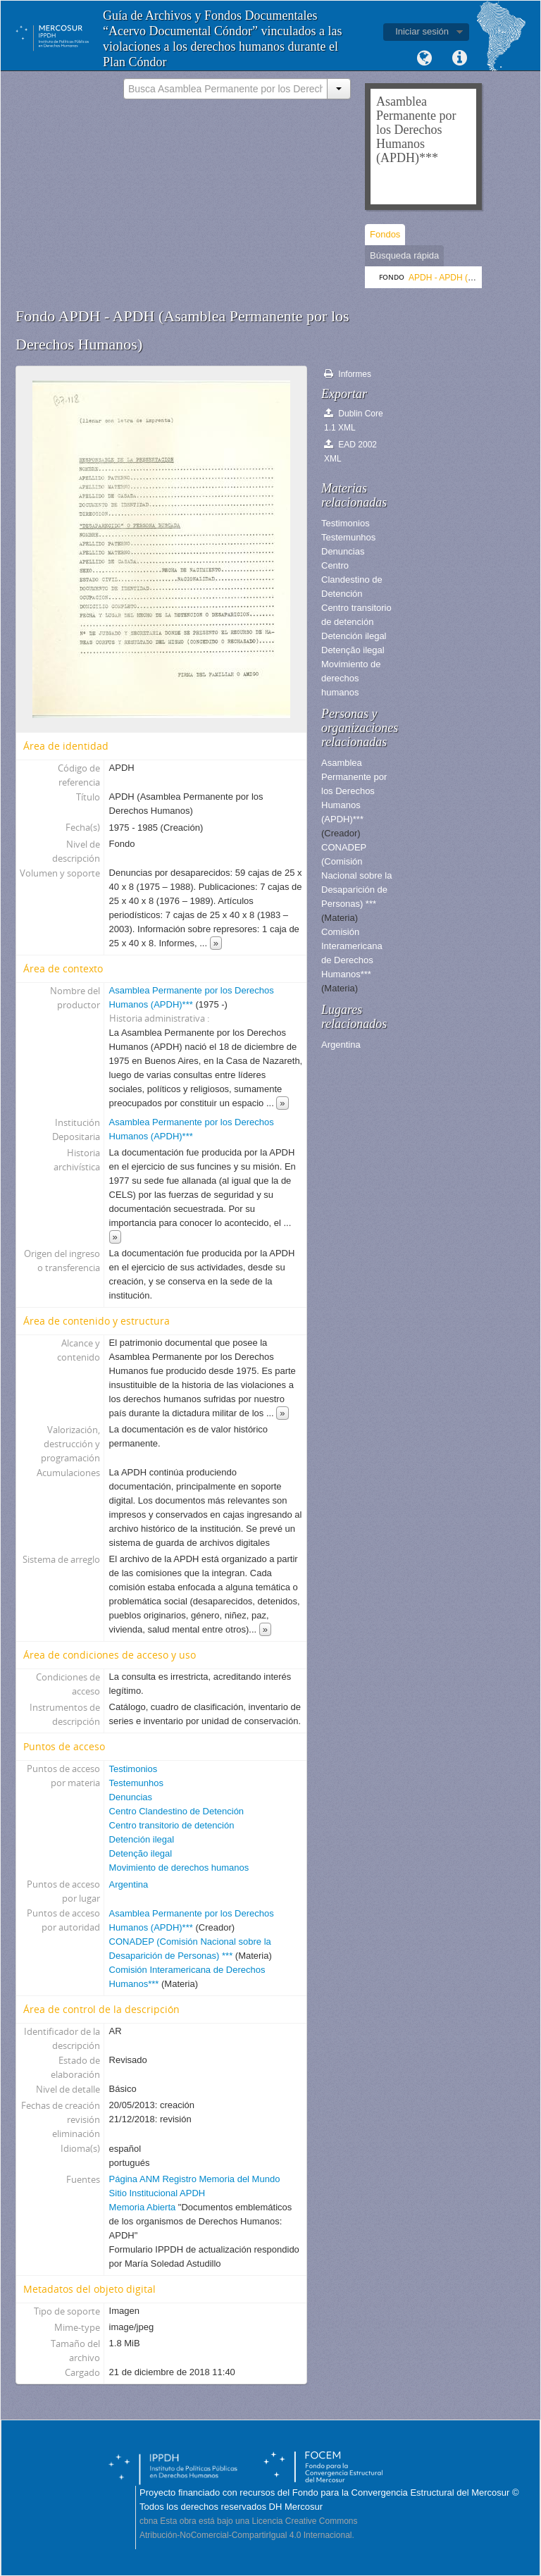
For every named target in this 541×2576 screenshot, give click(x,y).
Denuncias (130, 1797)
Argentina (129, 1884)
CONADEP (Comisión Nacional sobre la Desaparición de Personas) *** (356, 875)
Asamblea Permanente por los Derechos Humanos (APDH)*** (354, 790)
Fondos (385, 234)
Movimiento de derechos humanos (179, 1867)
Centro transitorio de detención (172, 1825)
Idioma (424, 58)
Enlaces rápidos (459, 58)
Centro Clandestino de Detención (176, 1811)
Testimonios (133, 1769)
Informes (347, 374)
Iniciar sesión (422, 31)
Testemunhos (136, 1783)
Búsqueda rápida (404, 255)
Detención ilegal (142, 1839)
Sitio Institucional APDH (157, 2193)
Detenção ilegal (141, 1853)
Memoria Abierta (143, 2207)
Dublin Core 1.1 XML (353, 420)
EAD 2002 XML (350, 451)
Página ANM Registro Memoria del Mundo (194, 2179)
